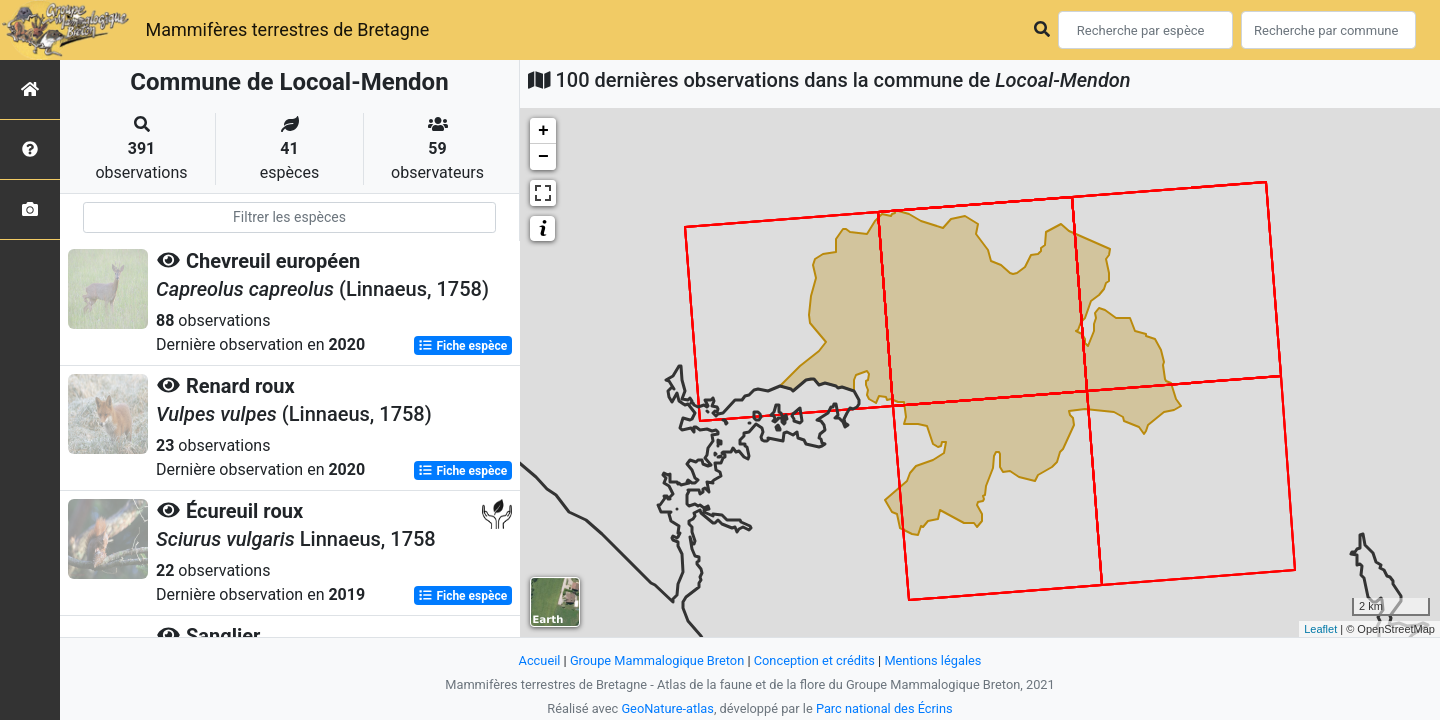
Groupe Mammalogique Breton (657, 660)
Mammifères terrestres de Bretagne (287, 29)
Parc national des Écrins (884, 708)
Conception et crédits (814, 660)
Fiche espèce (462, 346)
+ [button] (543, 131)
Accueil (540, 660)
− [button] (543, 157)
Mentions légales (932, 660)
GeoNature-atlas (667, 708)
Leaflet (1320, 629)
